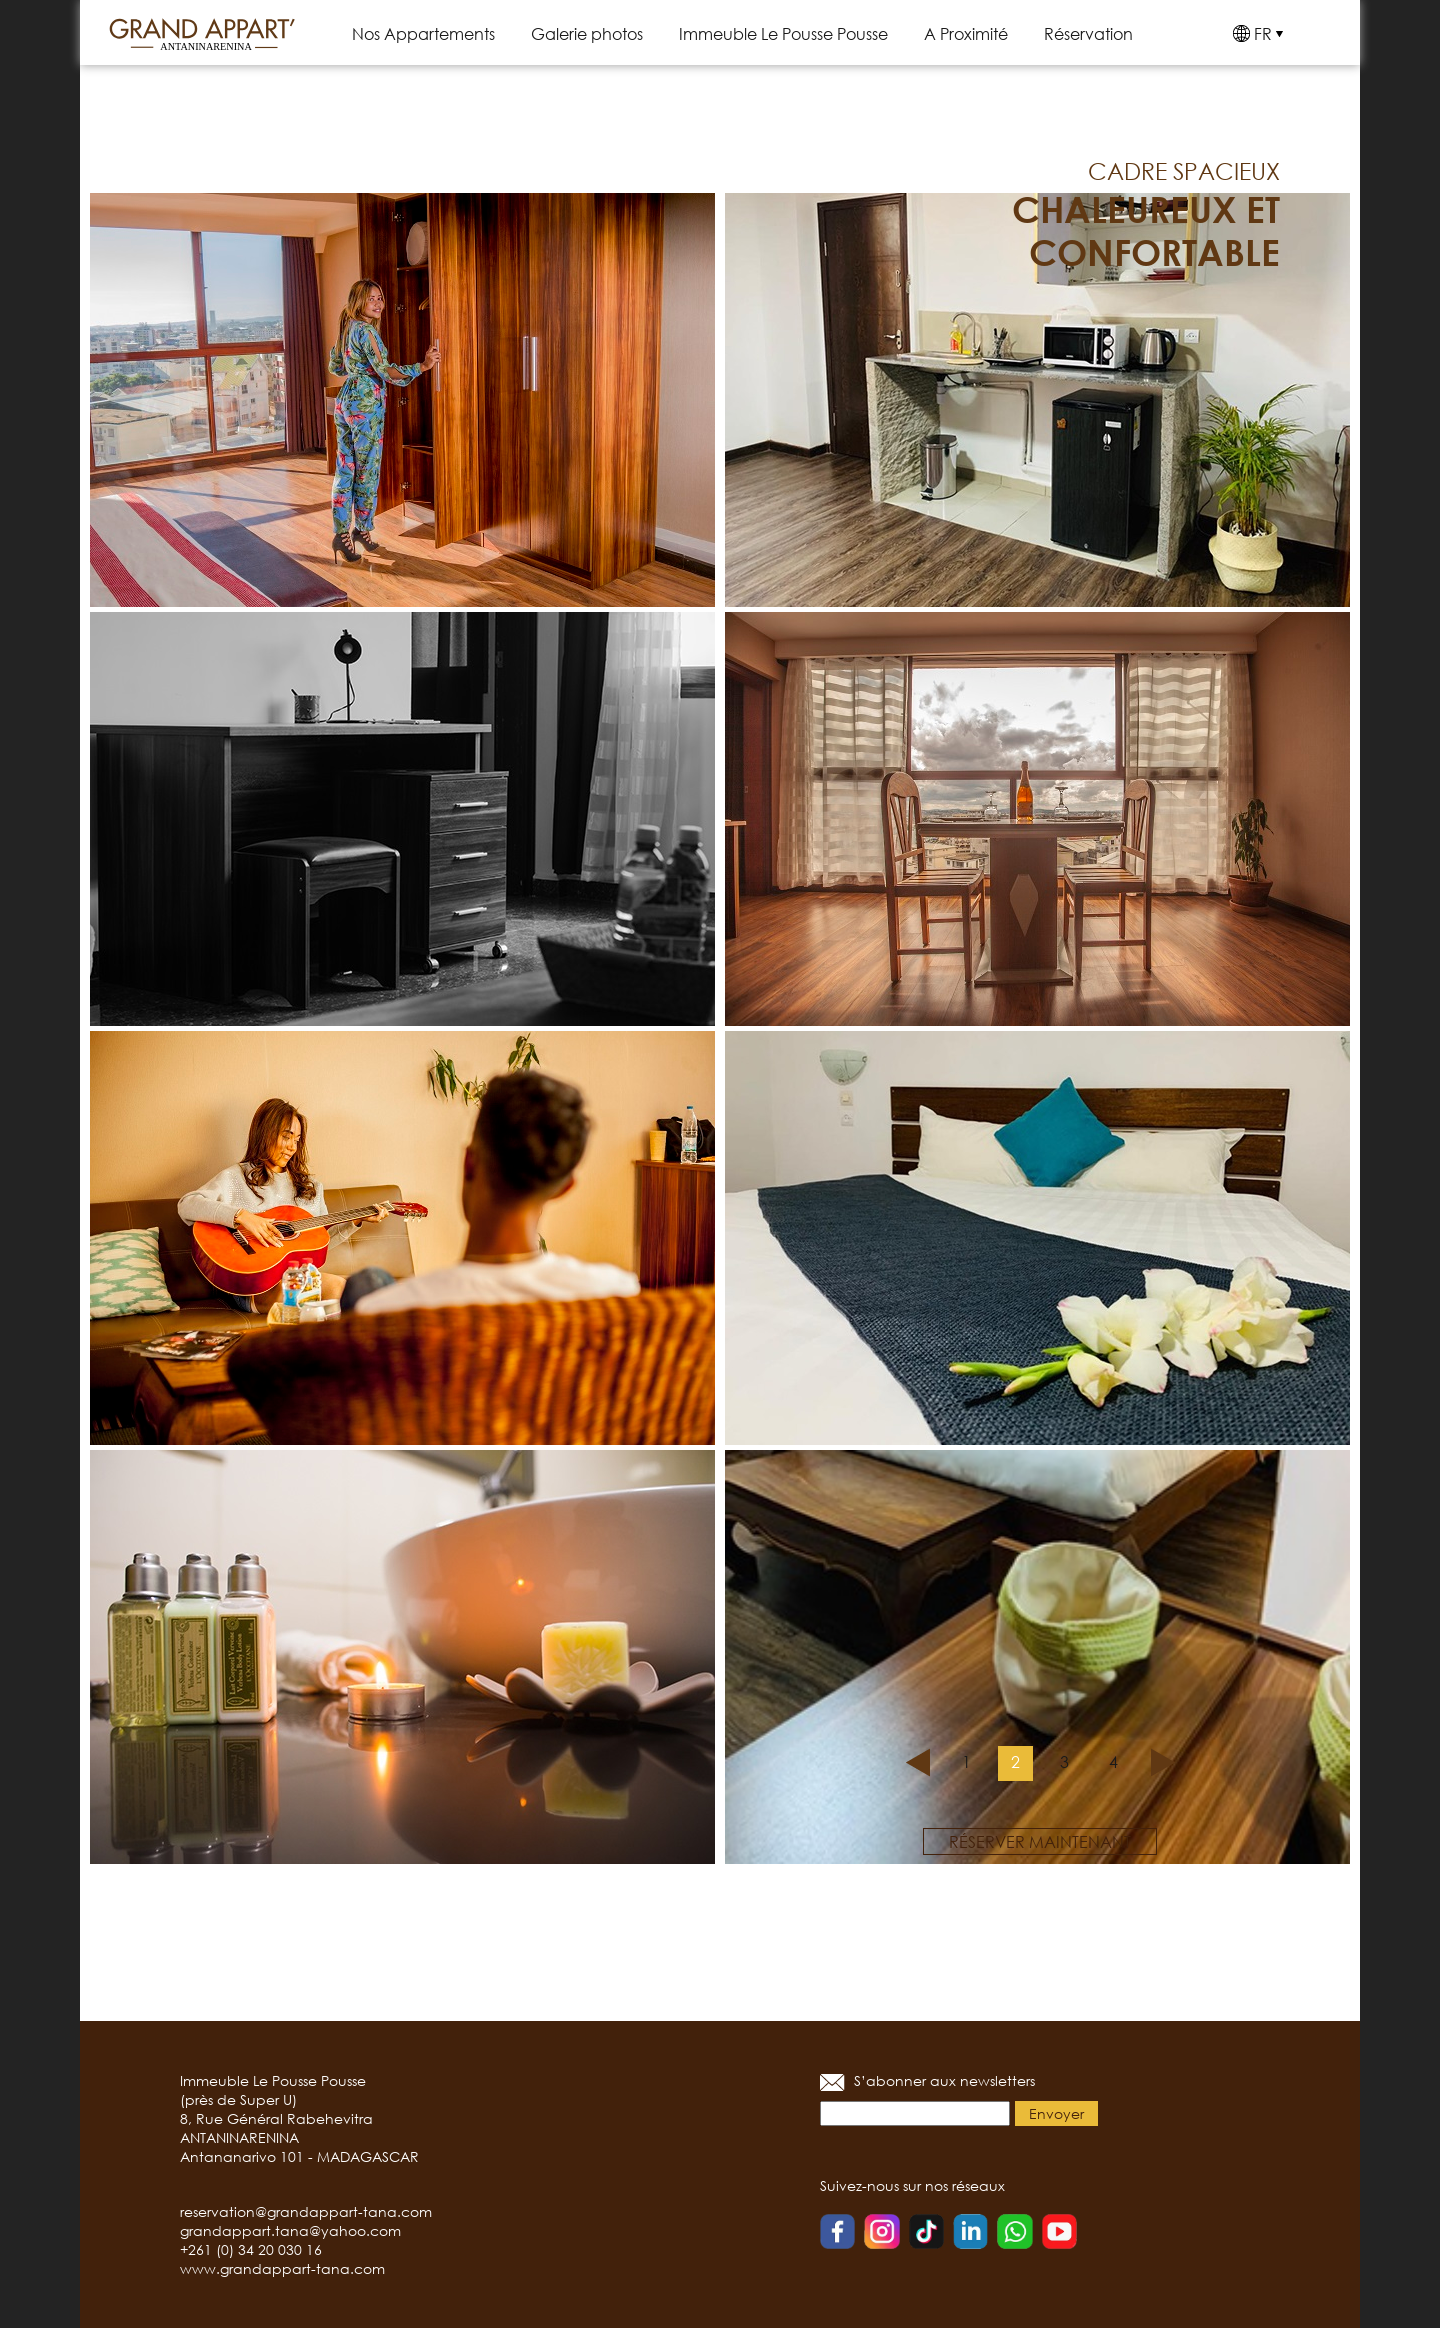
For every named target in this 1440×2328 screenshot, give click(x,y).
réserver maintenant (1040, 1841)
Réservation (1088, 33)
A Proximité (966, 33)
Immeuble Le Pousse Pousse (783, 33)
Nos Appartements (423, 33)
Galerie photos (587, 33)
